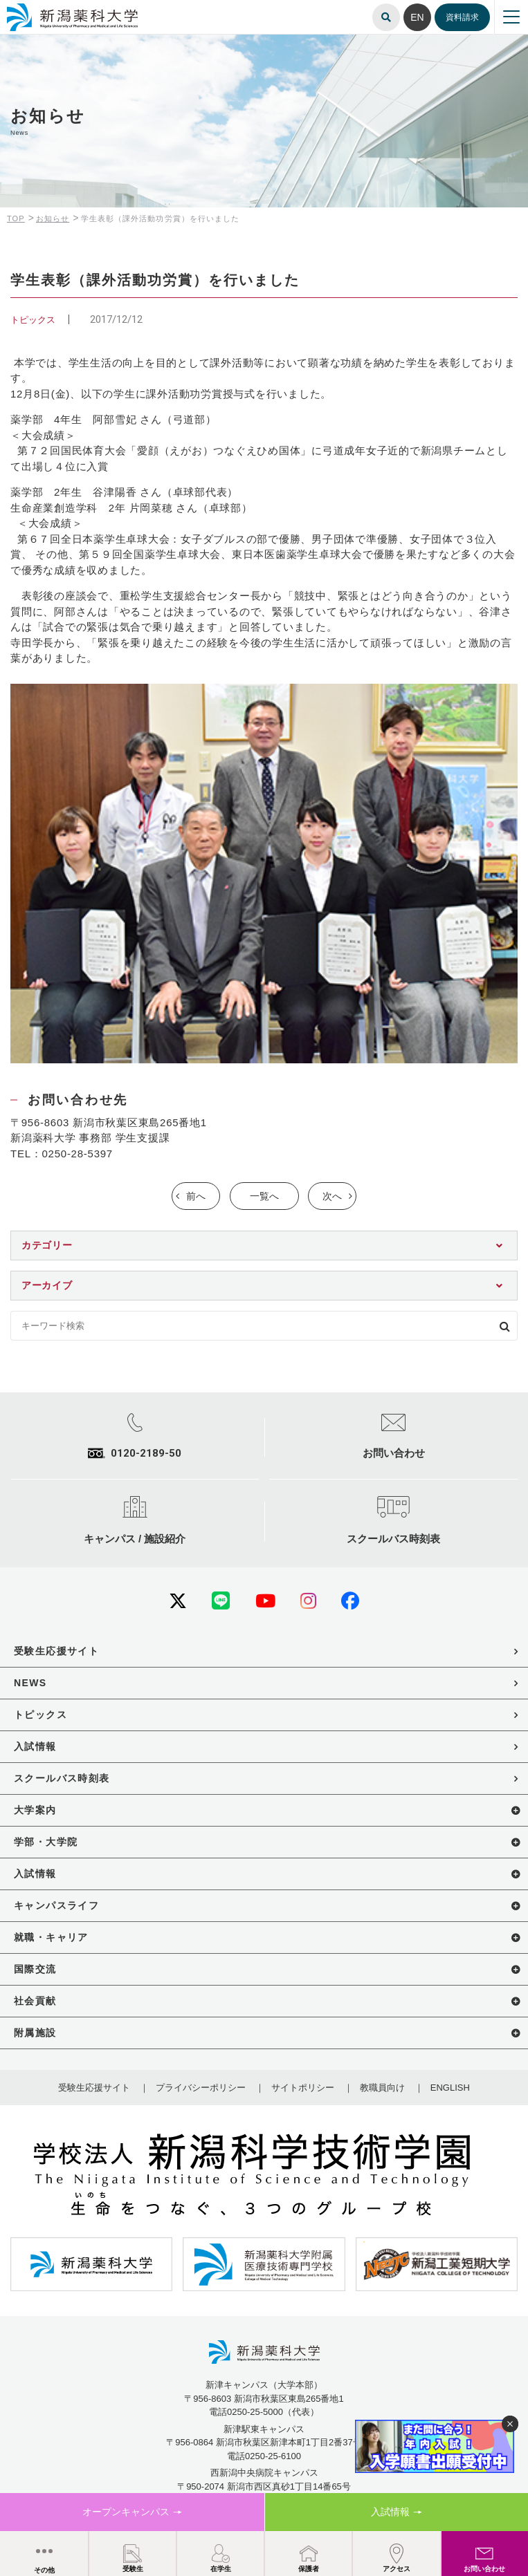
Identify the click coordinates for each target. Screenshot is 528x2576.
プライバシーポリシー (201, 2087)
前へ (196, 1196)
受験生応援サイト (94, 2087)
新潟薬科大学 (27, 8)
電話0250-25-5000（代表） (264, 2412)
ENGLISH (450, 2087)
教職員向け (382, 2087)
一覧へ (264, 1196)
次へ (332, 1196)
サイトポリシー (302, 2087)
